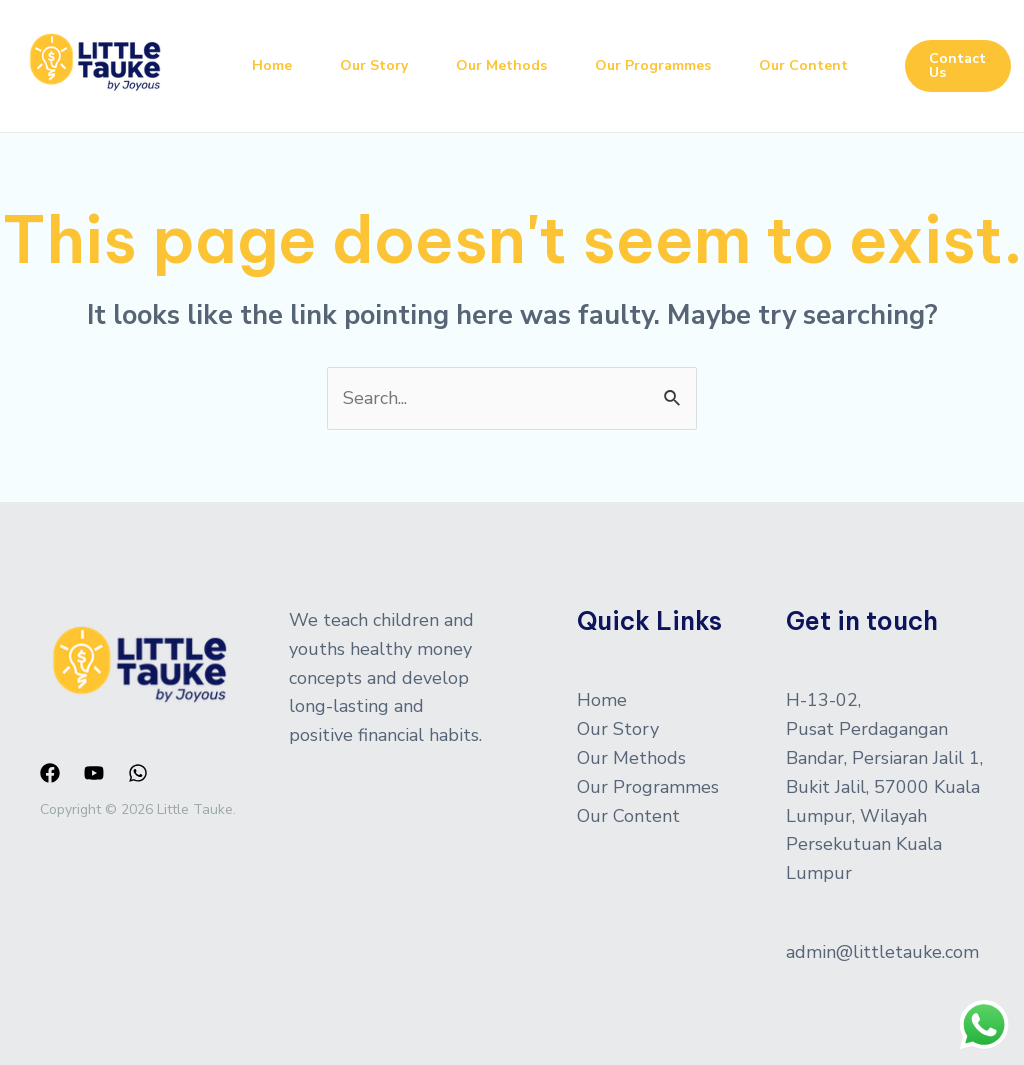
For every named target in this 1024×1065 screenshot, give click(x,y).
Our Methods (501, 65)
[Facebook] (50, 773)
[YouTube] (94, 773)
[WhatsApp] (138, 773)
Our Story (374, 65)
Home (272, 65)
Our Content (803, 65)
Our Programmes (653, 65)
